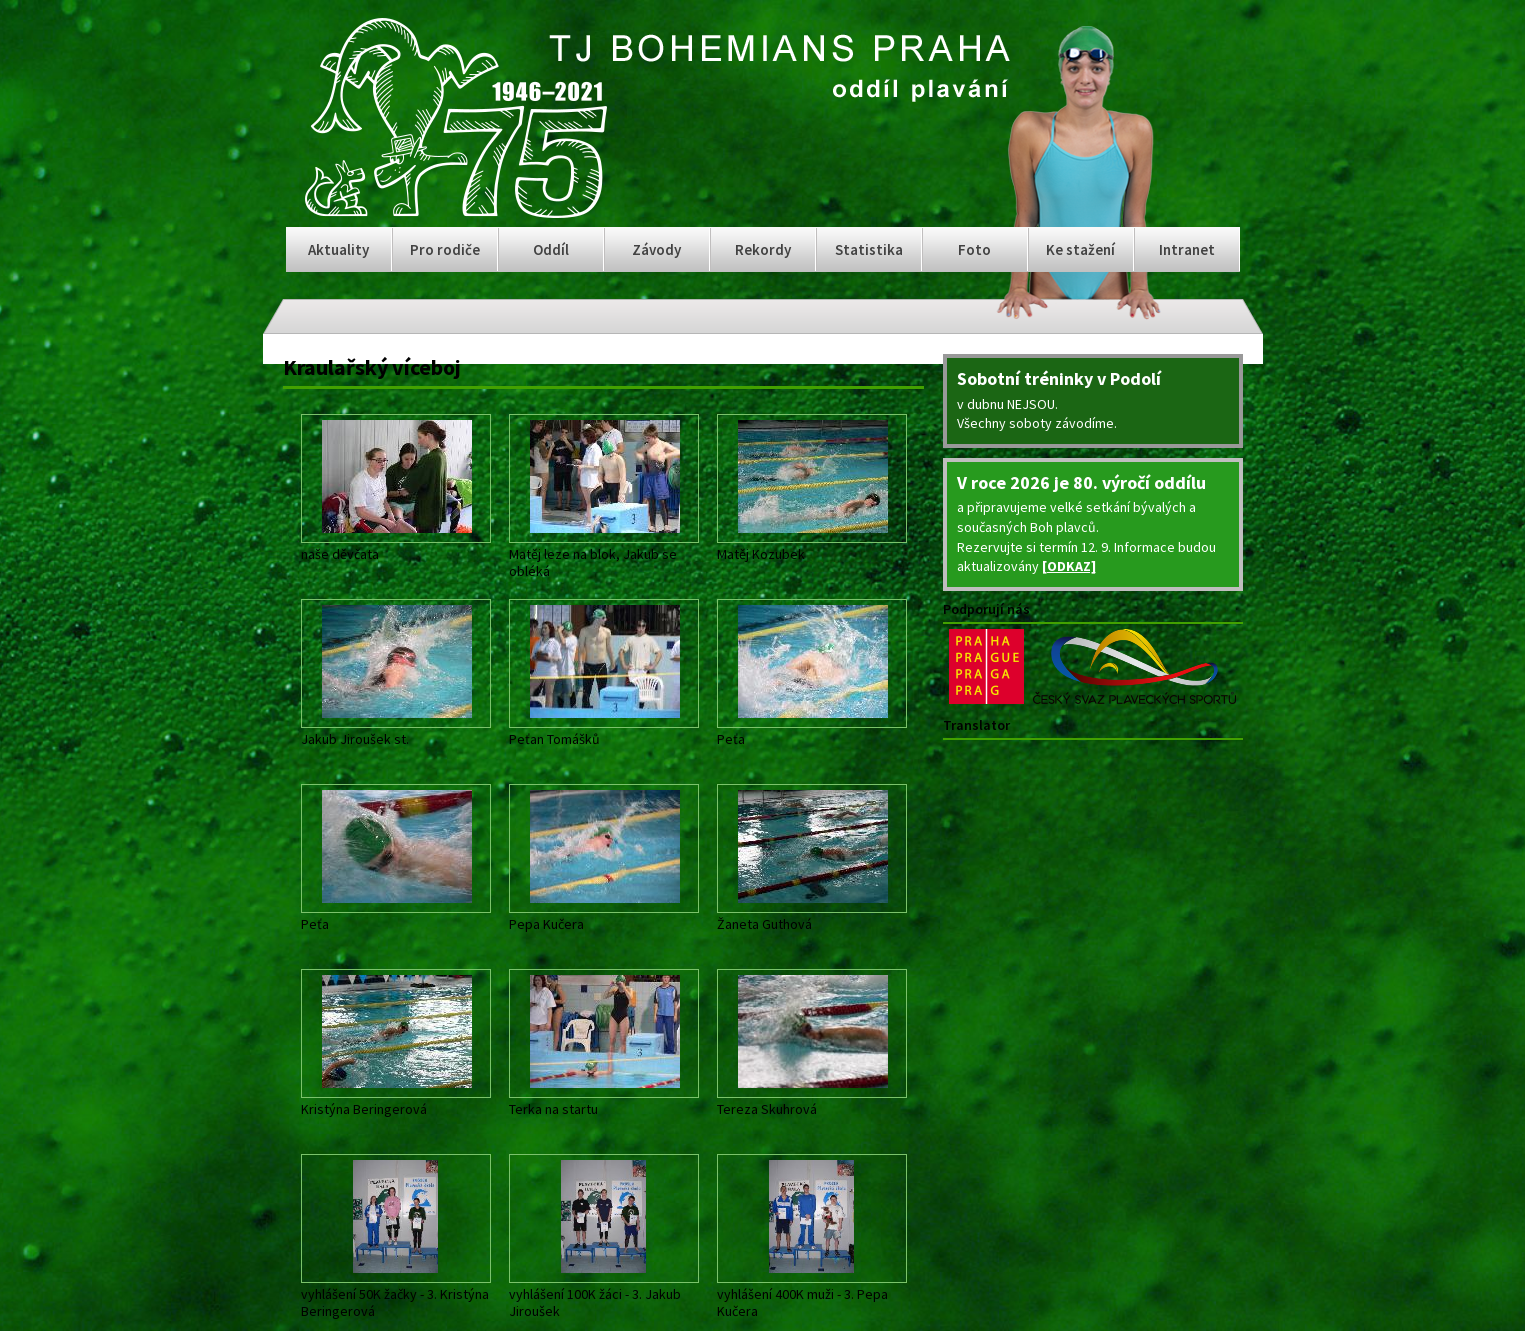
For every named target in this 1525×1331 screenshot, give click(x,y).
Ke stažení (1080, 249)
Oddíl (551, 249)
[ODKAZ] (1069, 566)
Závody (656, 249)
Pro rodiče (445, 249)
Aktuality (338, 249)
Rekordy (763, 249)
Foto (974, 249)
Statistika (869, 249)
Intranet (1187, 249)
